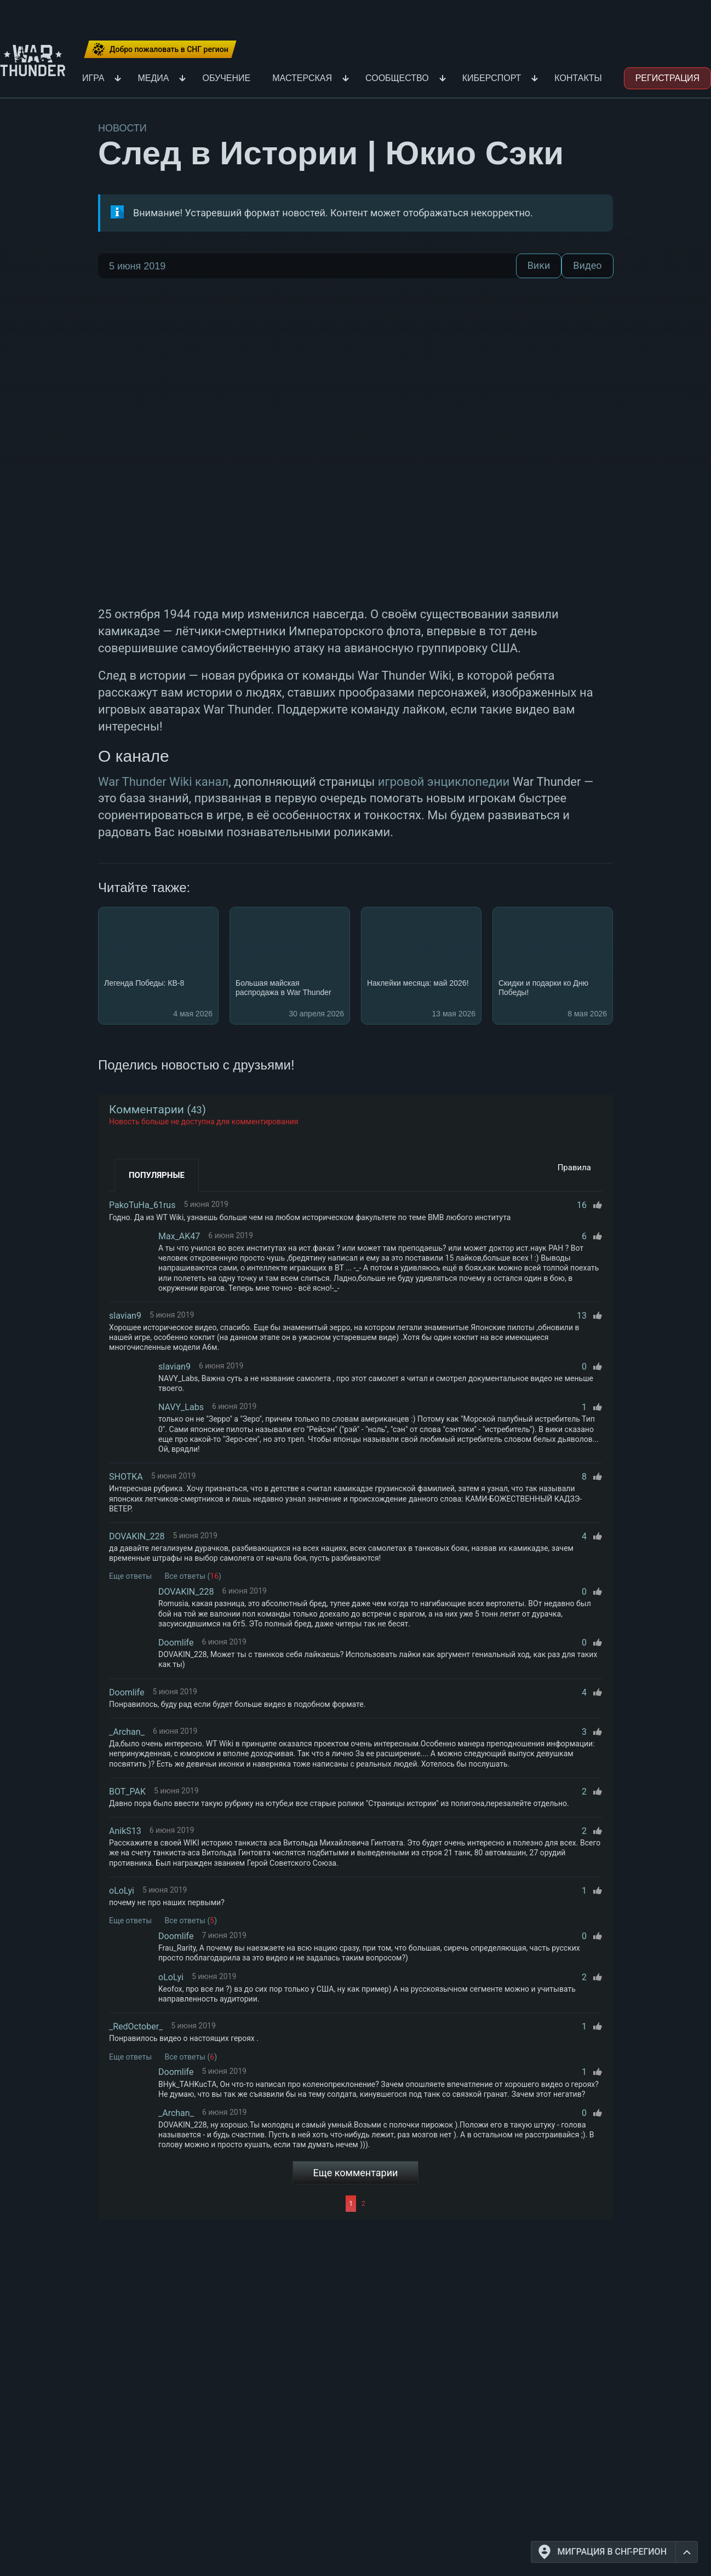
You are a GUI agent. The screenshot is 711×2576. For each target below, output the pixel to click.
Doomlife (175, 1642)
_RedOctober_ (136, 2026)
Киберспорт (491, 78)
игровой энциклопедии (444, 782)
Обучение (226, 78)
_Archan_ (127, 1732)
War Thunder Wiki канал (163, 782)
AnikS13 (125, 1831)
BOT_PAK (127, 1791)
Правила (574, 1167)
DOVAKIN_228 (136, 1536)
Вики (539, 266)
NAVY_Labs (181, 1407)
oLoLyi (121, 1890)
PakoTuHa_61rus (142, 1205)
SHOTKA (126, 1476)
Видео (587, 266)
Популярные (157, 1175)
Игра (93, 78)
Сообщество (397, 78)
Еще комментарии (355, 2172)
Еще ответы (130, 1576)
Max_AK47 (179, 1236)
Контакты (577, 78)
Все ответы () (193, 1576)
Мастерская (302, 78)
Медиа (153, 78)
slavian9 (125, 1315)
